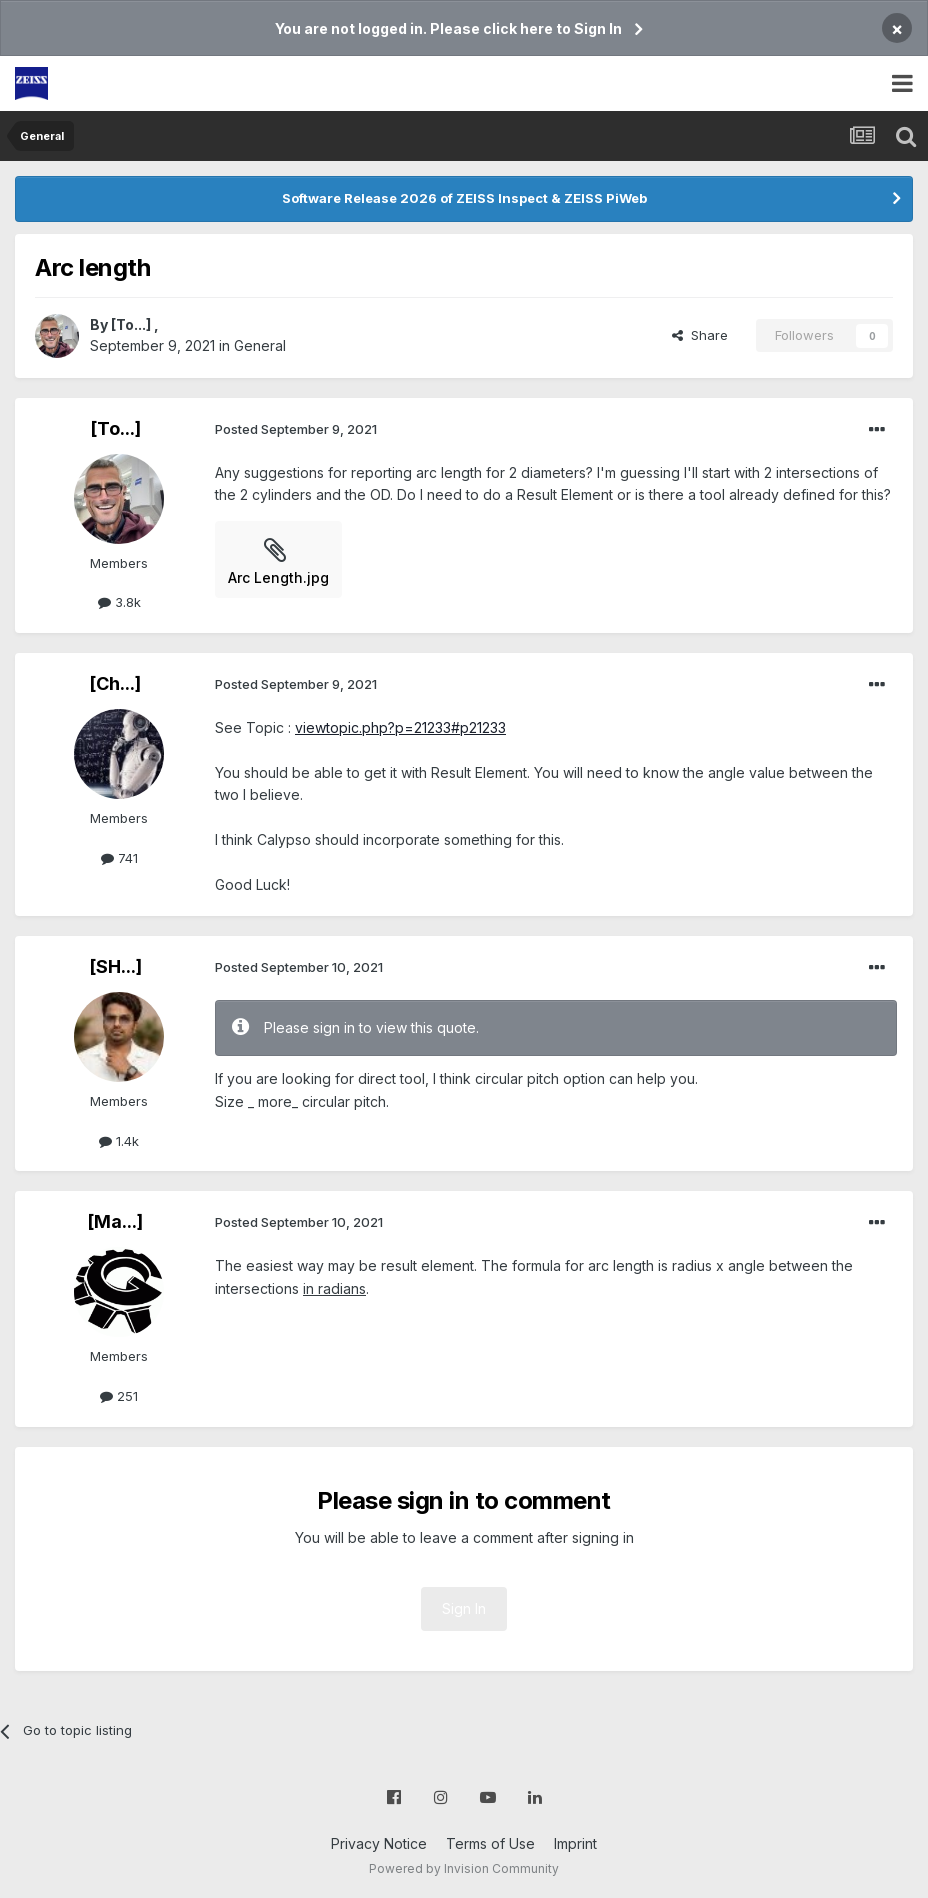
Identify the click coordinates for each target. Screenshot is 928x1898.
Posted (296, 429)
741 (119, 858)
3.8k (119, 602)
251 (119, 1396)
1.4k (119, 1141)
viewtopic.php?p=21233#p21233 (400, 727)
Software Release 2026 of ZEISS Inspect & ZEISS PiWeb (464, 198)
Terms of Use (490, 1843)
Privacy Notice (379, 1843)
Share (700, 335)
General (260, 345)
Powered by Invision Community (464, 1868)
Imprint (575, 1843)
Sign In (464, 1608)
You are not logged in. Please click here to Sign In (448, 28)
